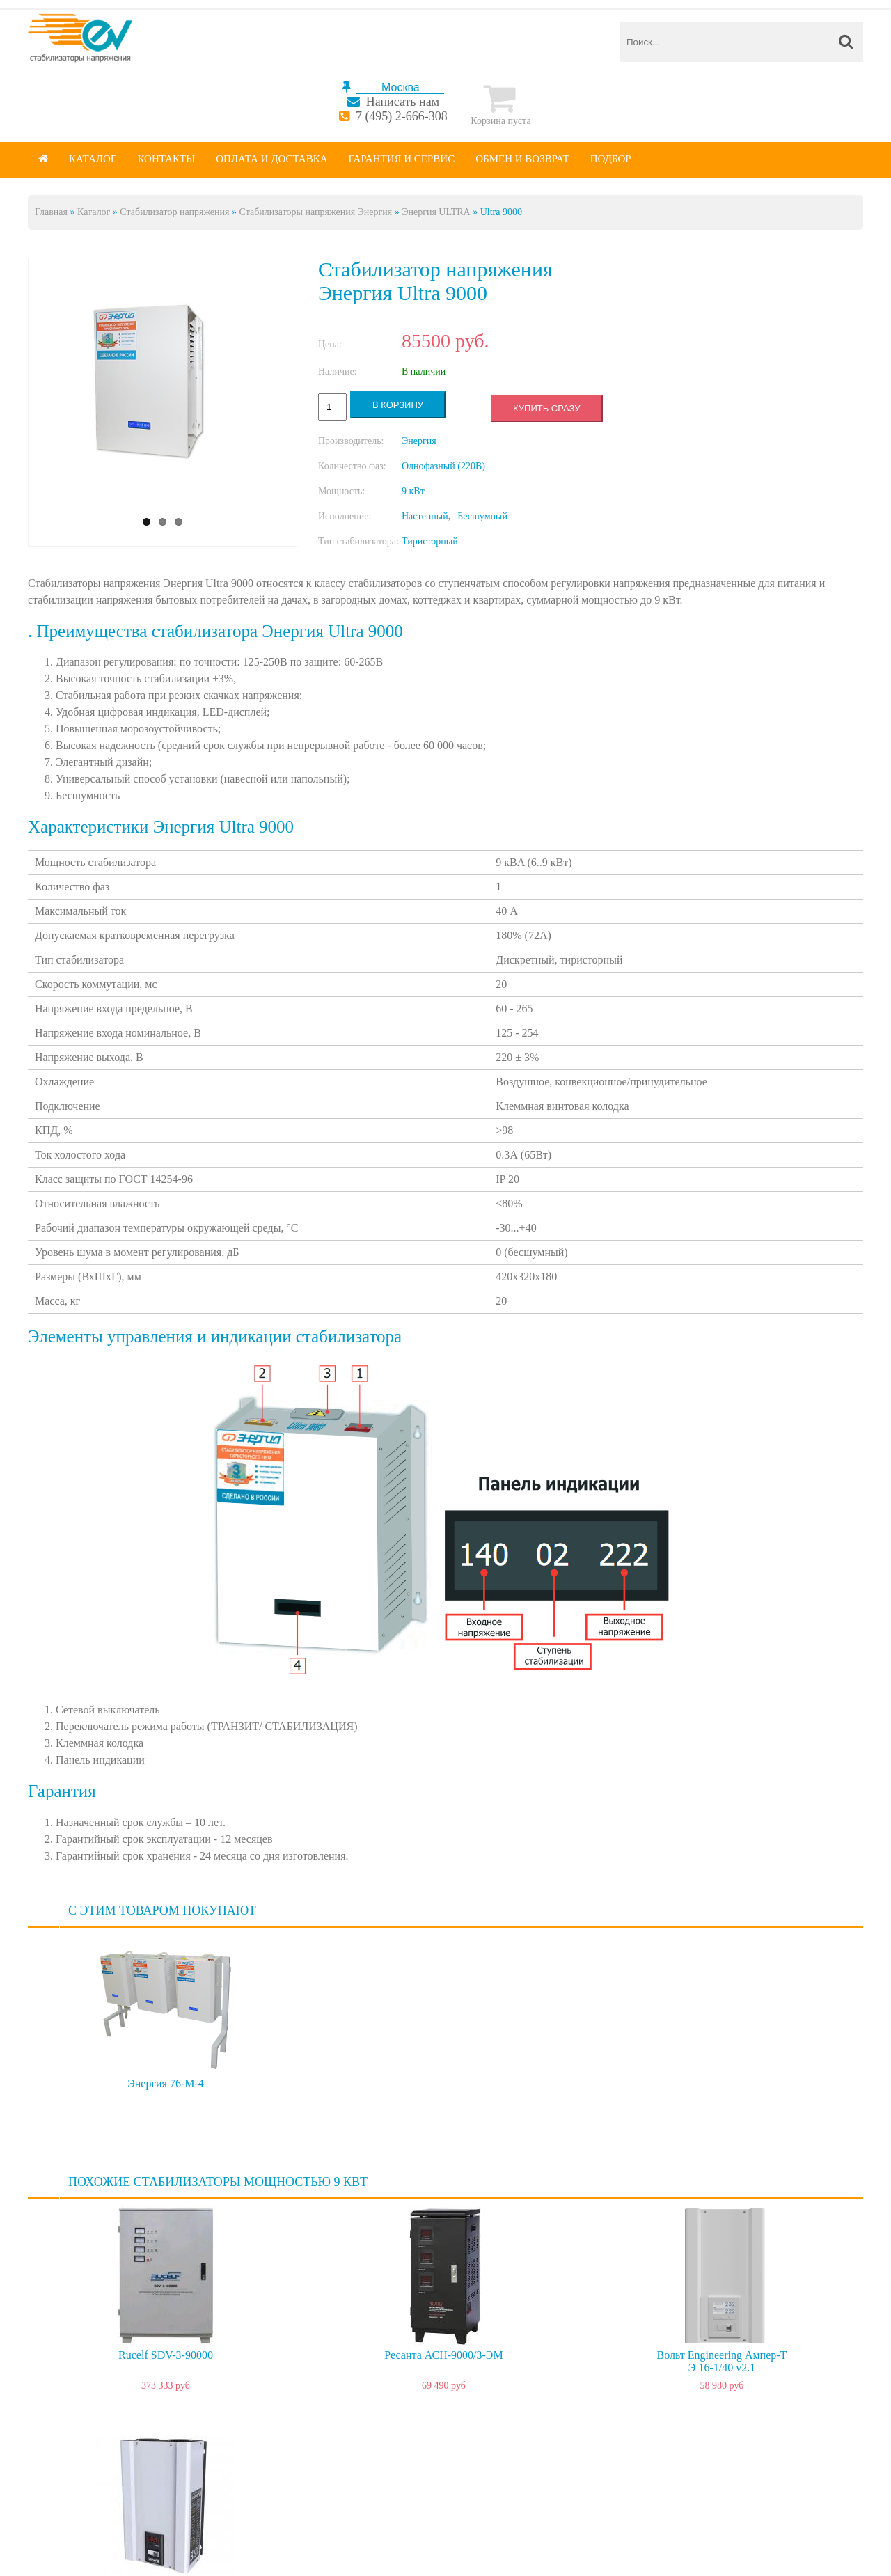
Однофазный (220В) (443, 466)
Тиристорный (430, 541)
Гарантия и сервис (402, 158)
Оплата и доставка (271, 158)
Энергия (419, 441)
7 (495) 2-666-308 (402, 116)
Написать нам (402, 102)
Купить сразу (546, 408)
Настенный (425, 516)
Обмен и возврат (522, 158)
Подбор (610, 158)
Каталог (92, 158)
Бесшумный (482, 516)
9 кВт (413, 491)
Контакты (166, 158)
